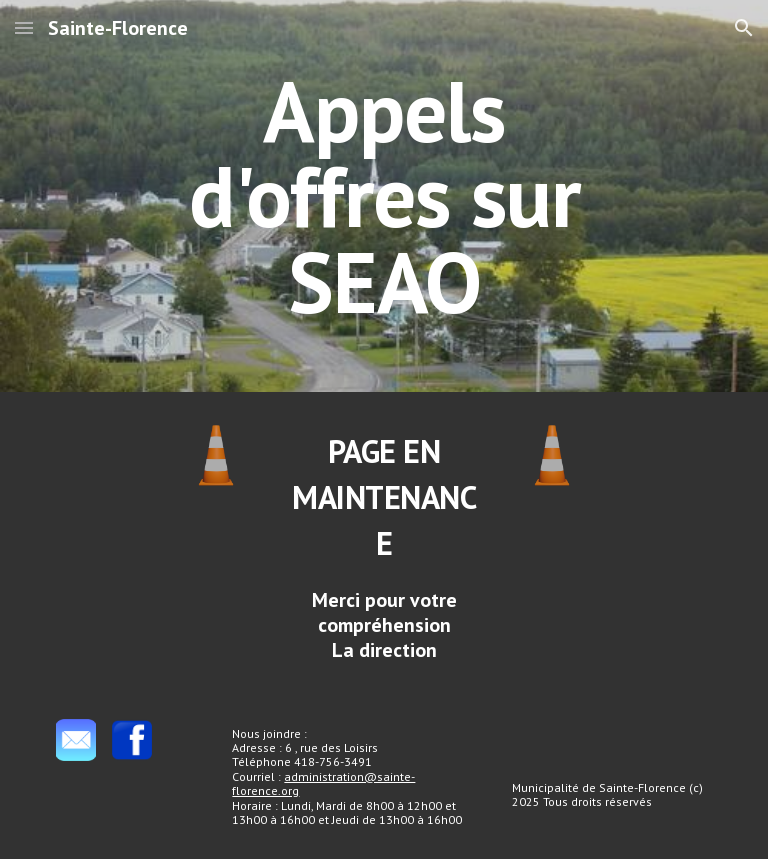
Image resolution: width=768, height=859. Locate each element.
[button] (24, 27)
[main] (383, 196)
